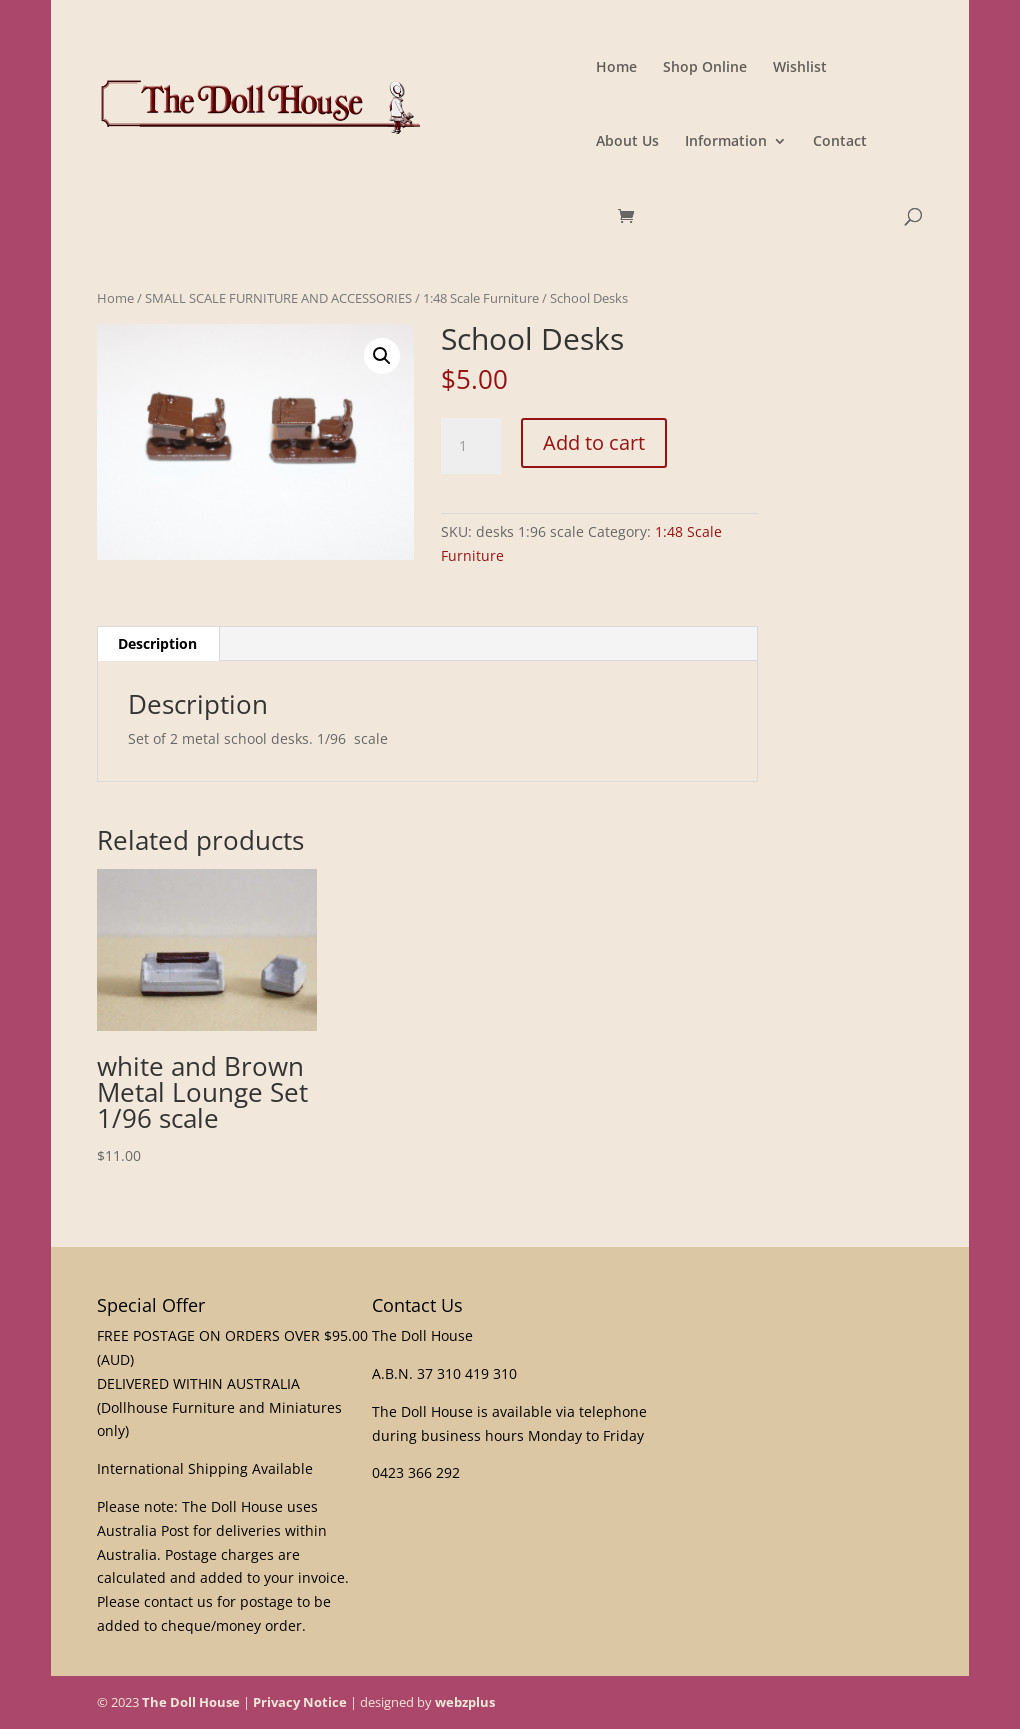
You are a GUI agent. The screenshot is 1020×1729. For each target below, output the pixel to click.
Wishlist (800, 68)
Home (616, 68)
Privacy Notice (300, 1702)
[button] (382, 356)
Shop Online (705, 68)
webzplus (465, 1702)
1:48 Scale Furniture (481, 298)
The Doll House (191, 1702)
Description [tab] (157, 643)
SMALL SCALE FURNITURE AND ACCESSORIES (278, 298)
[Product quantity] (471, 446)
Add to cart (594, 442)
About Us (627, 142)
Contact (840, 142)
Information (726, 142)
